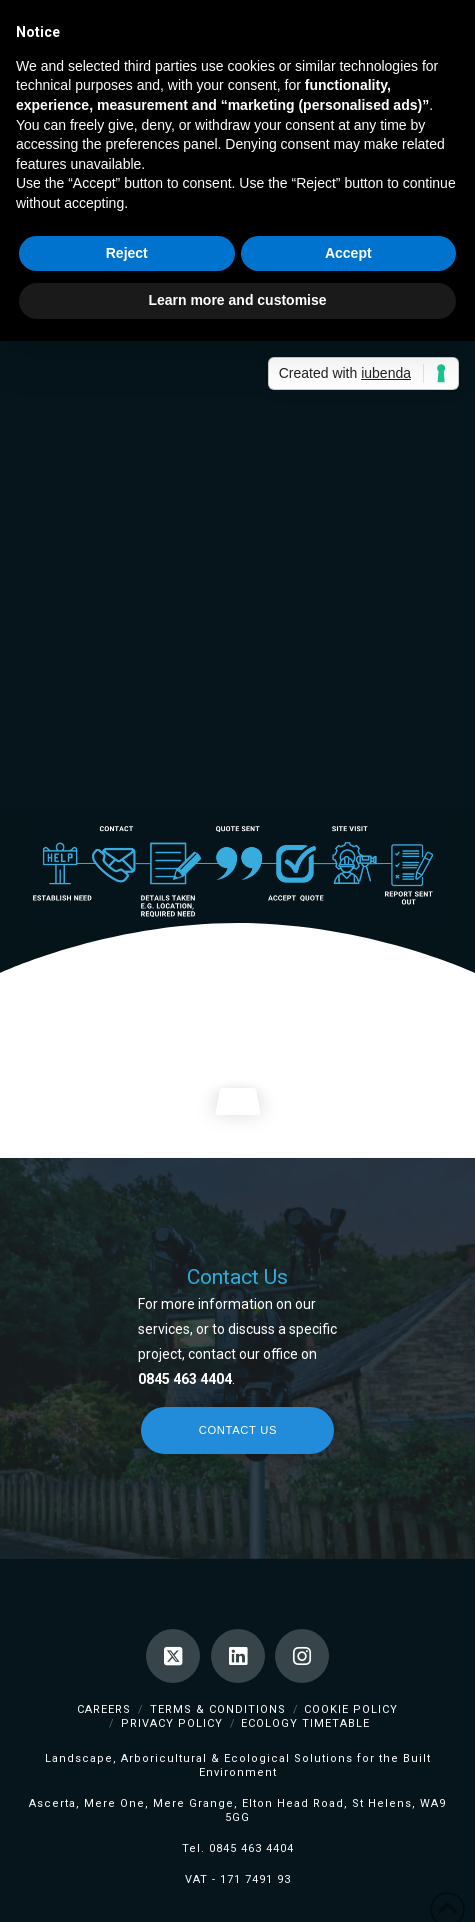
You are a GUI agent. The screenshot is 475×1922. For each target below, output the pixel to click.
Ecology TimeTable (305, 1723)
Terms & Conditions (218, 1709)
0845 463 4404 (251, 1848)
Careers (104, 1709)
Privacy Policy (172, 1723)
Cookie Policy (351, 1709)
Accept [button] (348, 253)
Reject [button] (127, 253)
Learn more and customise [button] (237, 300)
